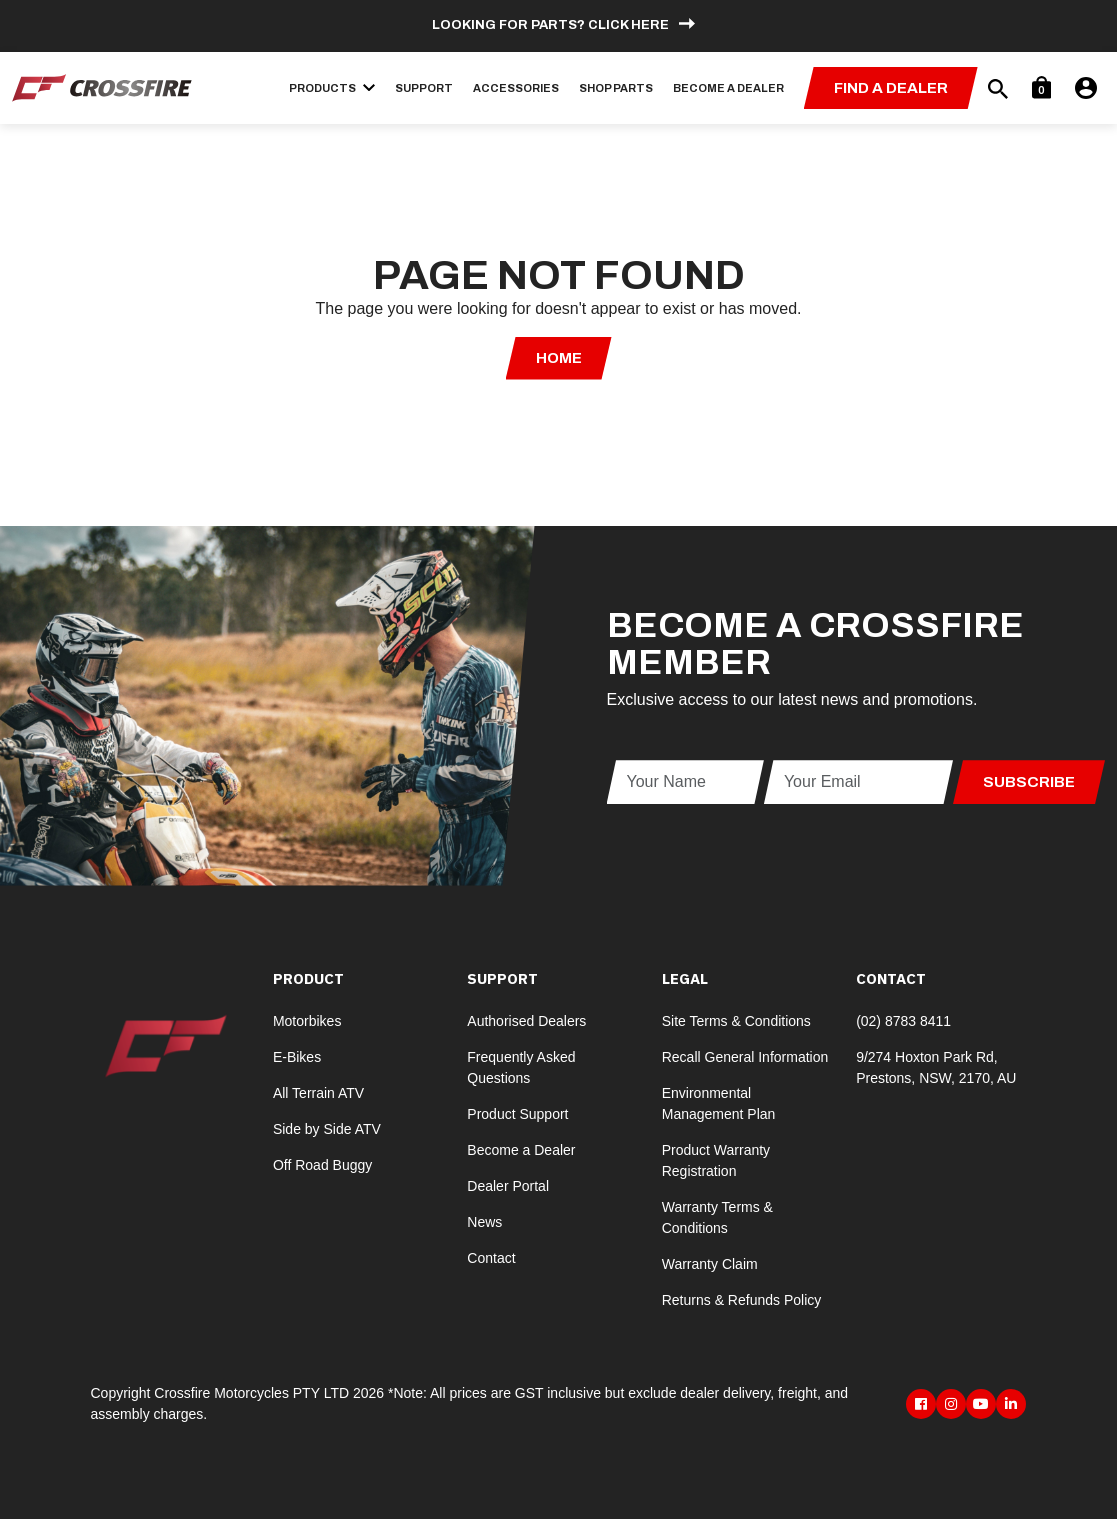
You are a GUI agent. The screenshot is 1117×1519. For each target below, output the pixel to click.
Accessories (516, 88)
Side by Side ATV (327, 1129)
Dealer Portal (508, 1186)
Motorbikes (307, 1021)
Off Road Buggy (322, 1165)
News (484, 1222)
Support (424, 88)
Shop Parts (616, 88)
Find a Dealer (891, 88)
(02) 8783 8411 (903, 1021)
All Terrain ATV (318, 1093)
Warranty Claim (710, 1264)
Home (559, 358)
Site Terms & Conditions (736, 1021)
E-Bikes (297, 1057)
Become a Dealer (728, 88)
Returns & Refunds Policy (742, 1300)
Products (332, 88)
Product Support (517, 1114)
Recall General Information (745, 1057)
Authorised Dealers (526, 1021)
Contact (491, 1258)
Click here (628, 25)
